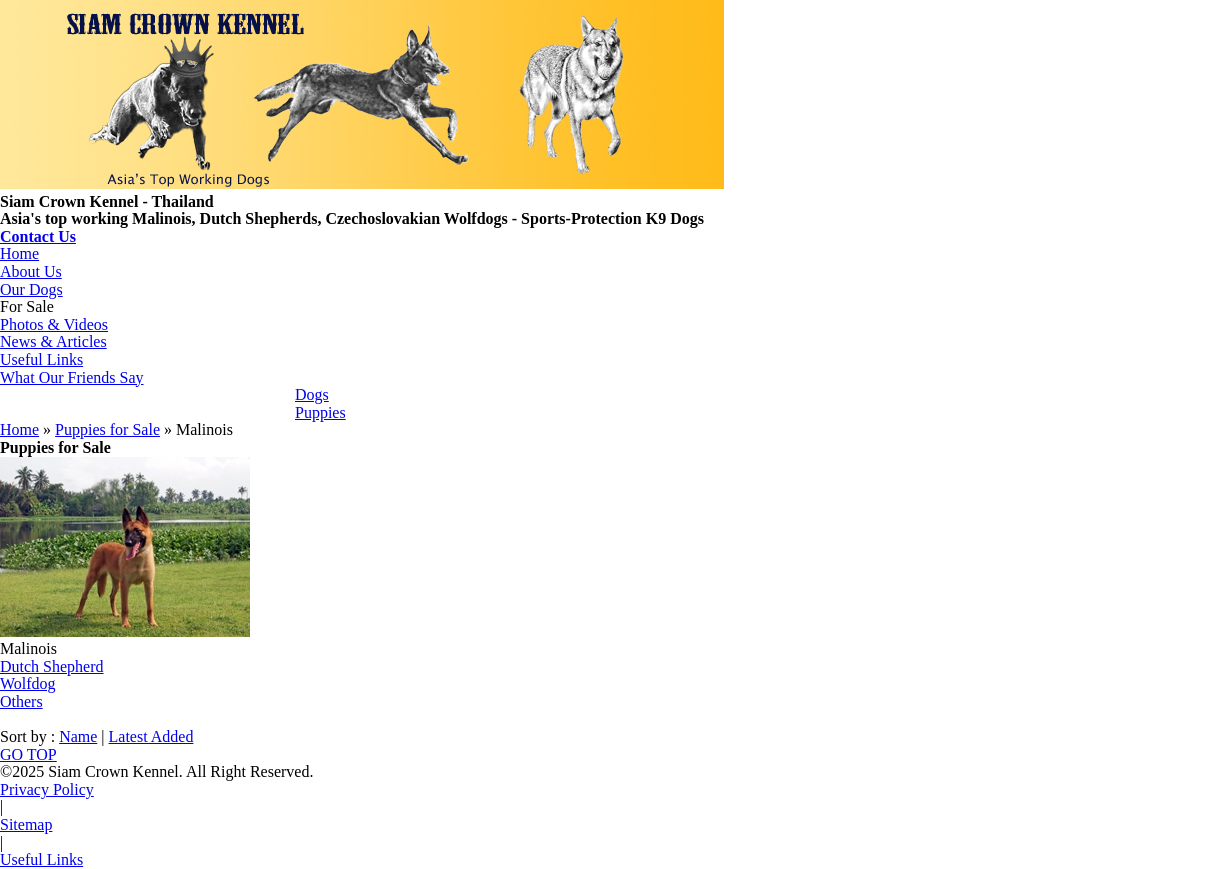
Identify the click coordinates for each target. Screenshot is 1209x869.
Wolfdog (28, 683)
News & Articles (53, 341)
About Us (31, 271)
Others (21, 701)
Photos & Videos (54, 324)
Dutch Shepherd (52, 666)
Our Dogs (31, 289)
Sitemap (26, 824)
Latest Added (151, 736)
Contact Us (38, 236)
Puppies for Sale (107, 429)
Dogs (312, 394)
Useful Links (41, 359)
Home (19, 253)
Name (78, 736)
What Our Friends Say (72, 377)
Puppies (320, 412)
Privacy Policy (47, 789)
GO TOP (28, 754)
